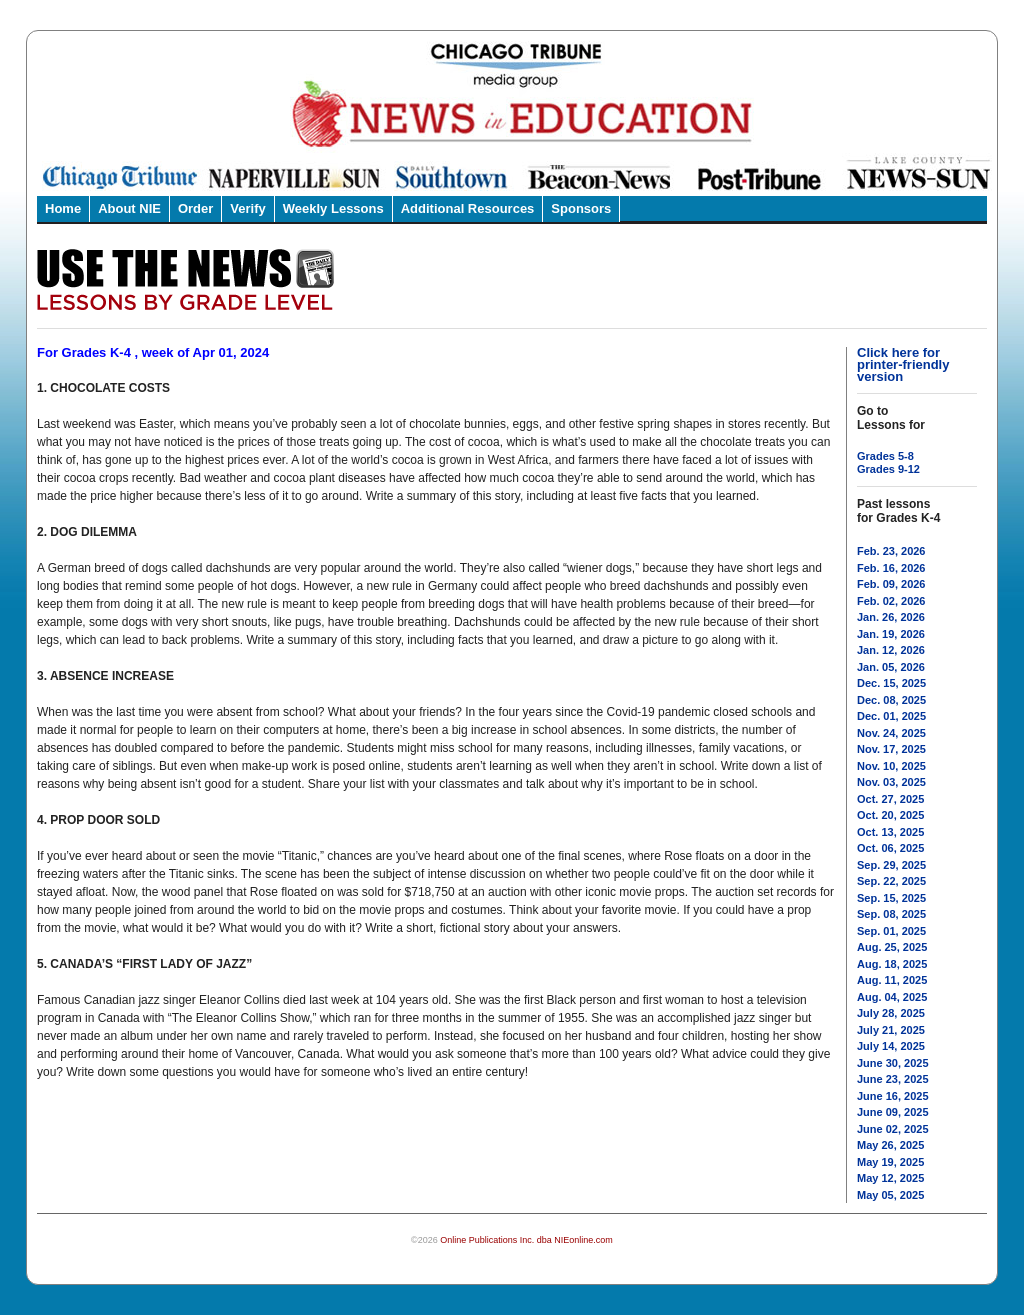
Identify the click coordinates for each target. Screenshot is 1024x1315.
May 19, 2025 (890, 1162)
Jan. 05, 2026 (891, 667)
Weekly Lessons (333, 208)
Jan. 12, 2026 (891, 650)
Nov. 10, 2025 (891, 766)
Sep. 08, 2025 (891, 914)
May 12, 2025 (890, 1178)
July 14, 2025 (891, 1046)
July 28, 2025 (891, 1013)
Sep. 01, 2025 (891, 931)
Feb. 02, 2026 (891, 601)
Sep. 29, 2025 (891, 865)
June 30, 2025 (893, 1063)
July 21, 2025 (891, 1030)
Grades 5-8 (885, 456)
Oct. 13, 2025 (890, 832)
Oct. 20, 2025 (890, 815)
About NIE (129, 208)
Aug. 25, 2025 (892, 947)
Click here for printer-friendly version (903, 364)
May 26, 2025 (890, 1145)
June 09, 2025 (893, 1112)
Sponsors (581, 208)
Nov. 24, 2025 (891, 733)
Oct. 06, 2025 (890, 848)
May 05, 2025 (890, 1195)
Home (63, 208)
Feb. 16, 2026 (891, 568)
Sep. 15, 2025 (891, 898)
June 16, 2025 (893, 1096)
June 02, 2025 (893, 1129)
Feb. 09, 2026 (891, 584)
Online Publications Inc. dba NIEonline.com (526, 1240)
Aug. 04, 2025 (892, 997)
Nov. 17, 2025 (891, 749)
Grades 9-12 (888, 469)
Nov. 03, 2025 (891, 782)
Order (195, 208)
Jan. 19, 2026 (891, 634)
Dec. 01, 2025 (891, 716)
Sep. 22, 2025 (891, 881)
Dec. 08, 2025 (891, 700)
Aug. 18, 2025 (892, 964)
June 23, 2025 (893, 1079)
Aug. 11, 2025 (892, 980)
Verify (247, 208)
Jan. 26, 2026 (891, 617)
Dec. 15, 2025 (891, 683)
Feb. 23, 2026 (891, 551)
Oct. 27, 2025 (890, 799)
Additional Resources (468, 208)
